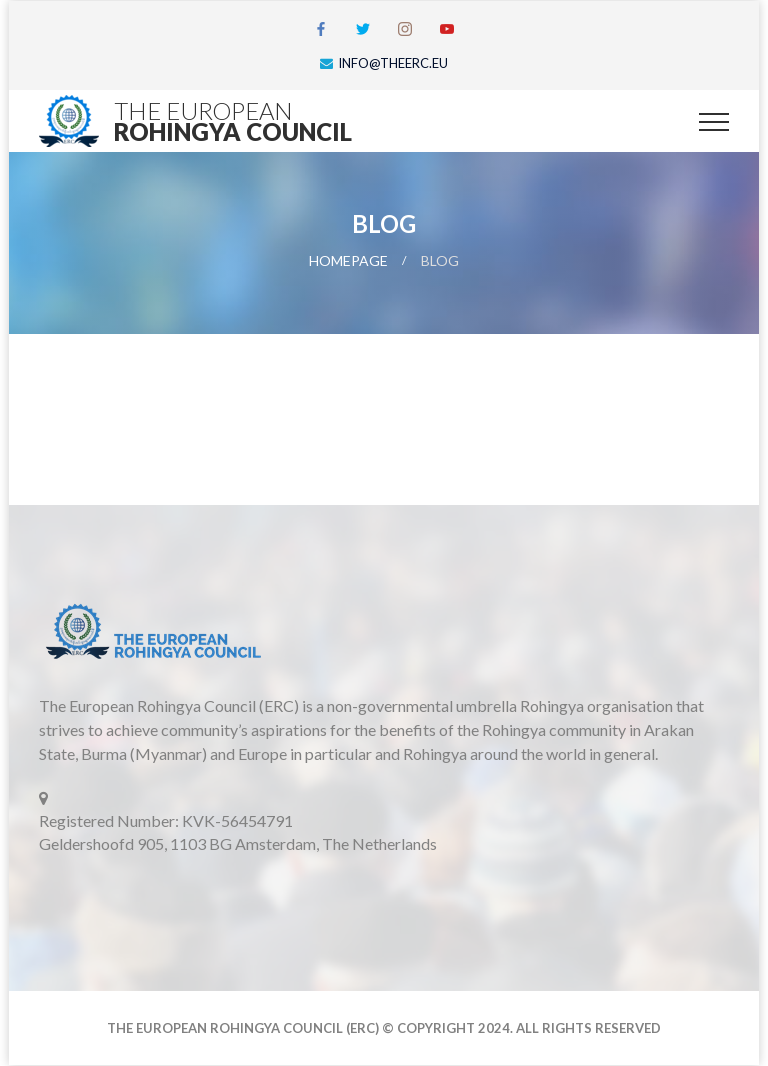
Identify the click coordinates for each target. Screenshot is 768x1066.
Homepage (348, 260)
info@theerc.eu (393, 63)
